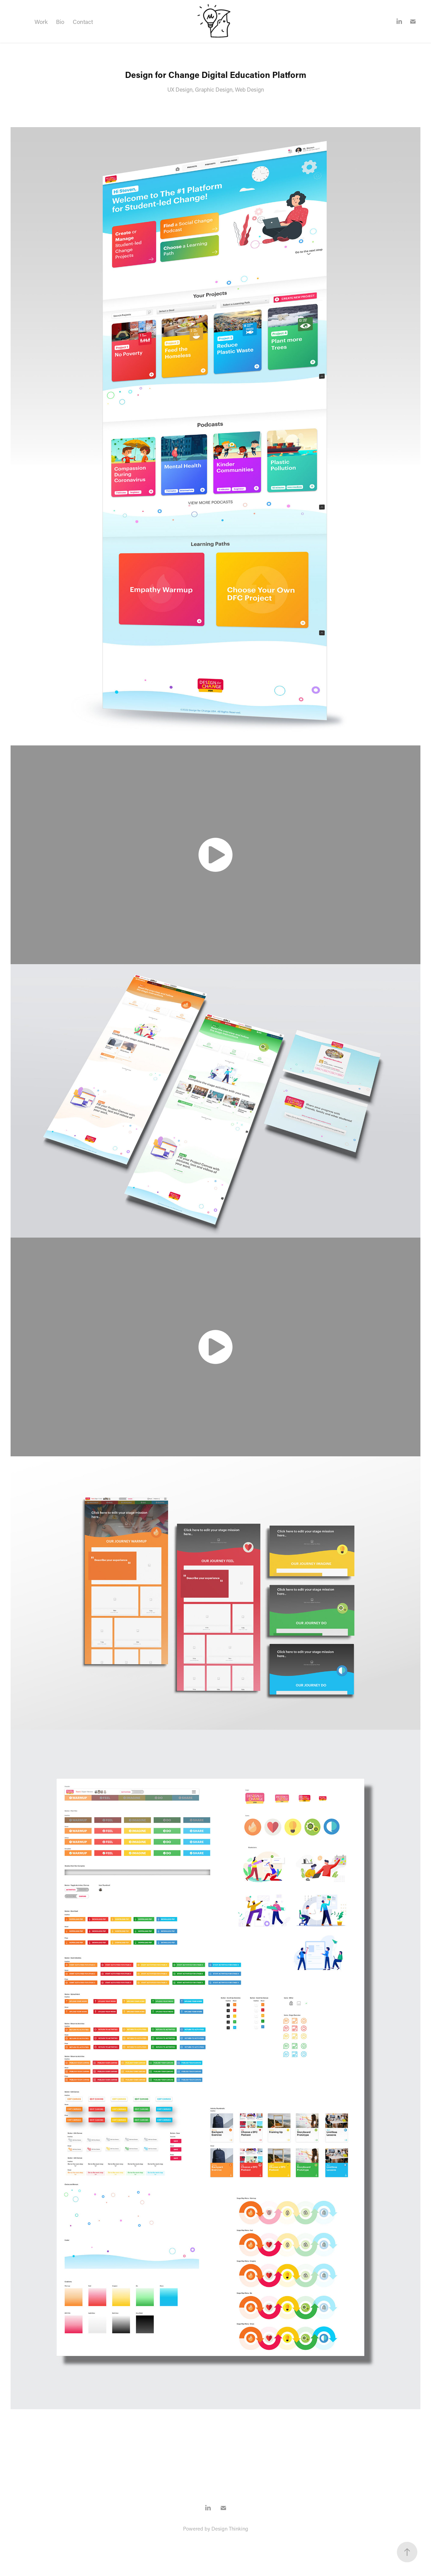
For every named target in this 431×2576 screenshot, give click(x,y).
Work (41, 21)
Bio (60, 21)
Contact (83, 21)
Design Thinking (229, 2528)
